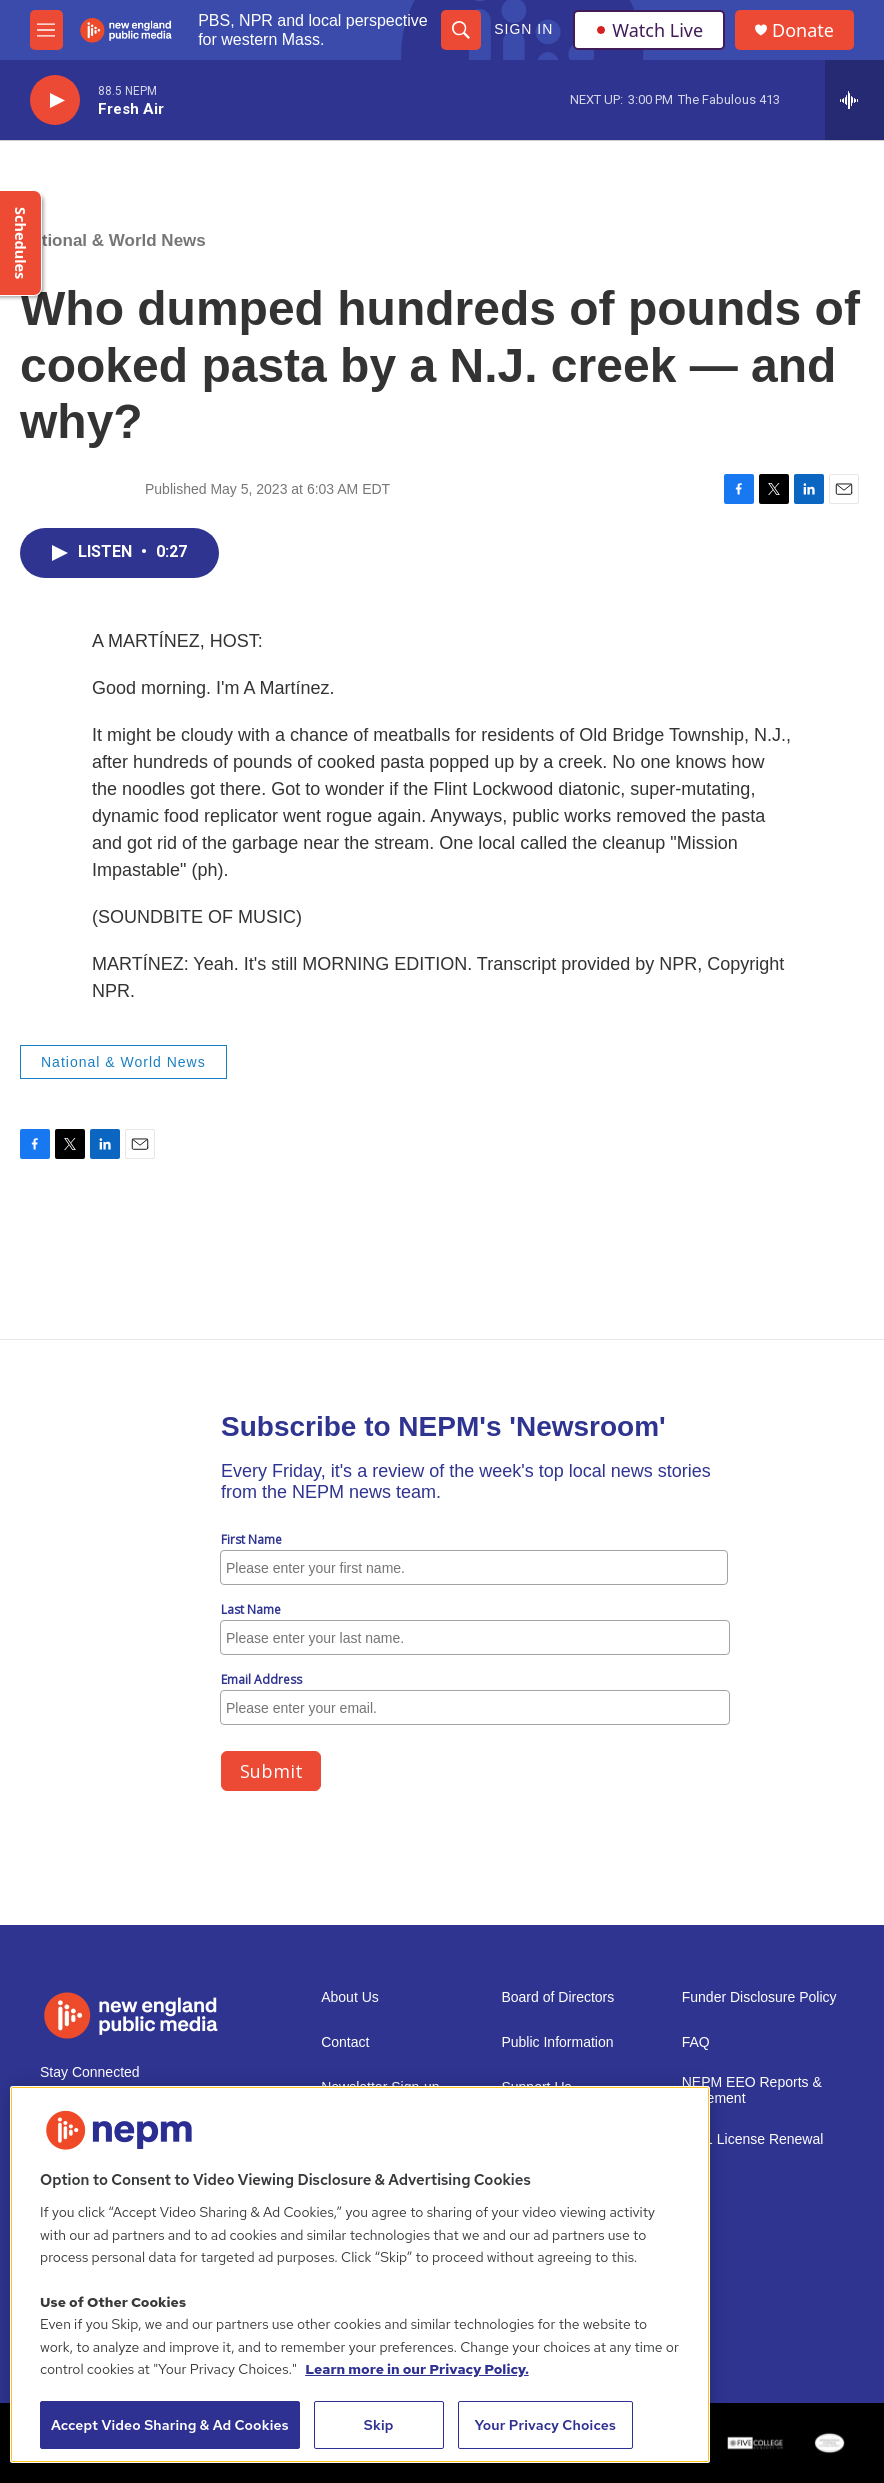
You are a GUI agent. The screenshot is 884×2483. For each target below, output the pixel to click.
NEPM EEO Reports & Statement (752, 2090)
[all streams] (854, 100)
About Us (350, 1997)
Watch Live (649, 30)
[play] (55, 100)
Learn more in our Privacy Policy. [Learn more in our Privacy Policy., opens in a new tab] (417, 2369)
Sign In (523, 29)
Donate (803, 30)
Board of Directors (557, 1997)
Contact (345, 2042)
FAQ (696, 2042)
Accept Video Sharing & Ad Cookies (170, 2425)
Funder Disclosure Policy (759, 1997)
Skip (379, 2425)
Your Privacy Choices (545, 2425)
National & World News (113, 240)
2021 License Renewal (753, 2139)
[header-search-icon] (461, 30)
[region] (360, 2274)
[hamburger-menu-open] (46, 30)
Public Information (557, 2042)
